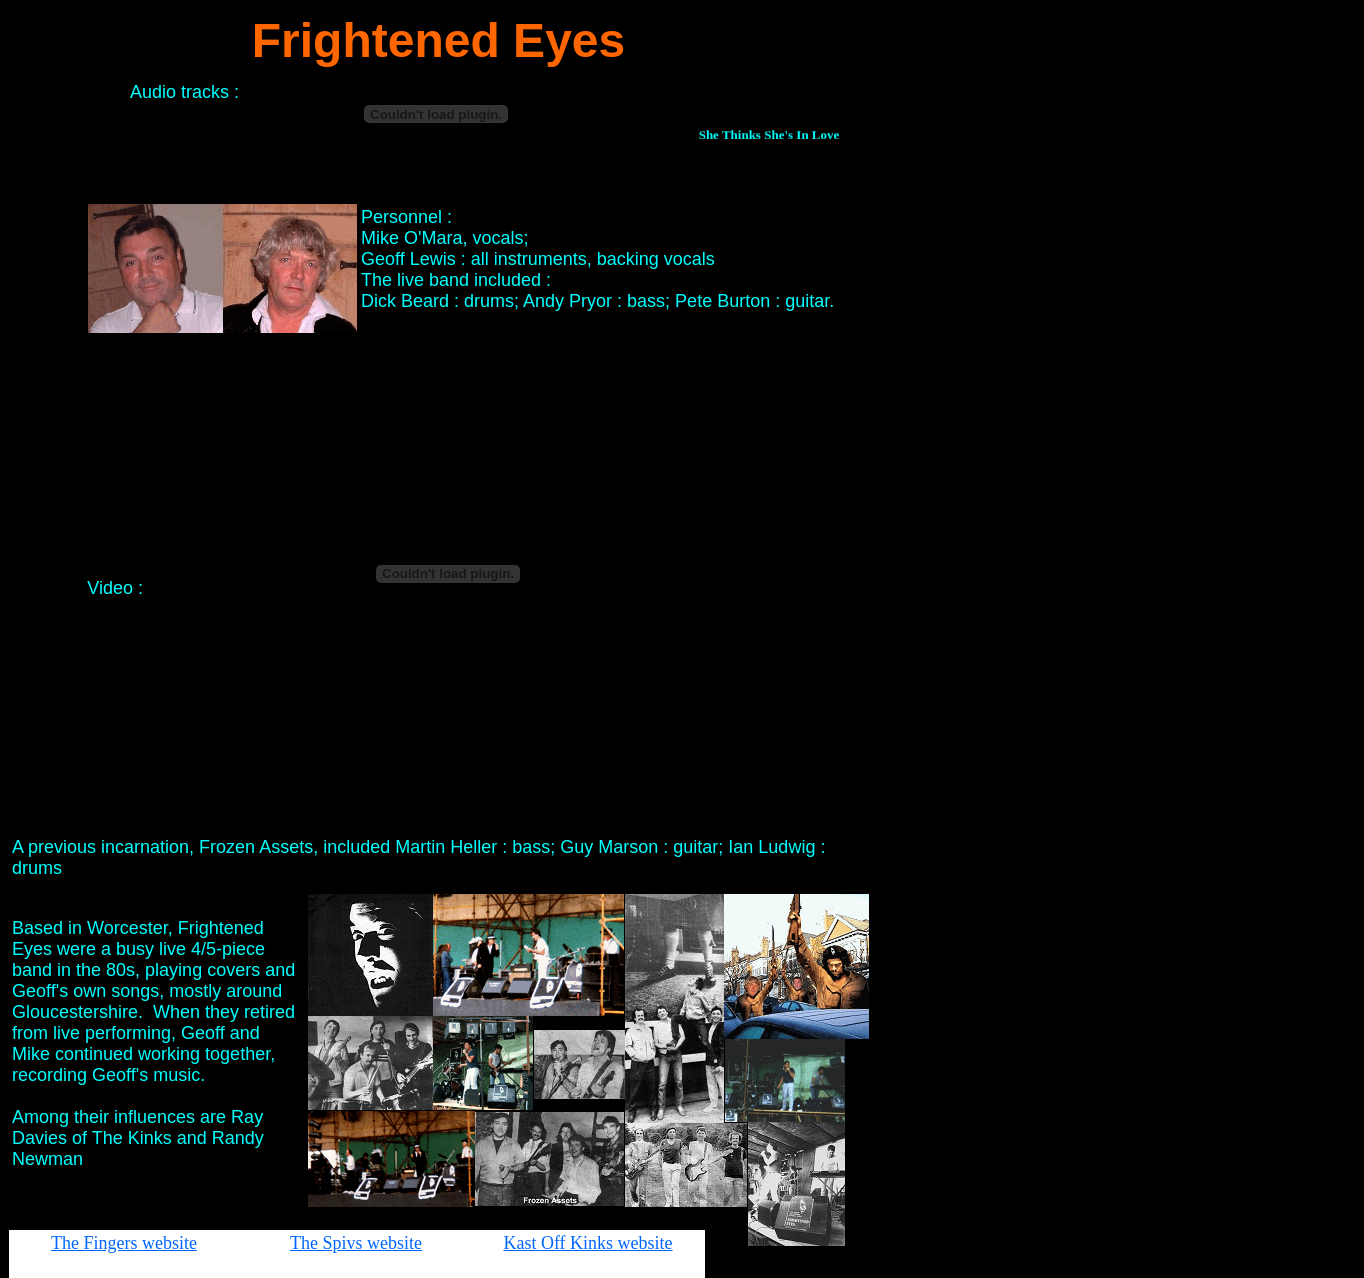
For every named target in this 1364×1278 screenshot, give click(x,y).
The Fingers (96, 1243)
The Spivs (328, 1243)
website (169, 1243)
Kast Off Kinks (560, 1243)
